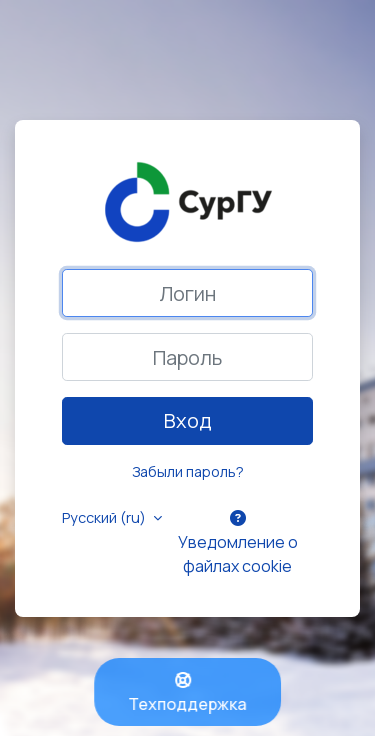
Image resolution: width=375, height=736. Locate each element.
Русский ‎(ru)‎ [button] (105, 517)
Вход (188, 420)
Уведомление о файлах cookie (238, 543)
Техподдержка (188, 693)
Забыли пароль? (188, 471)
